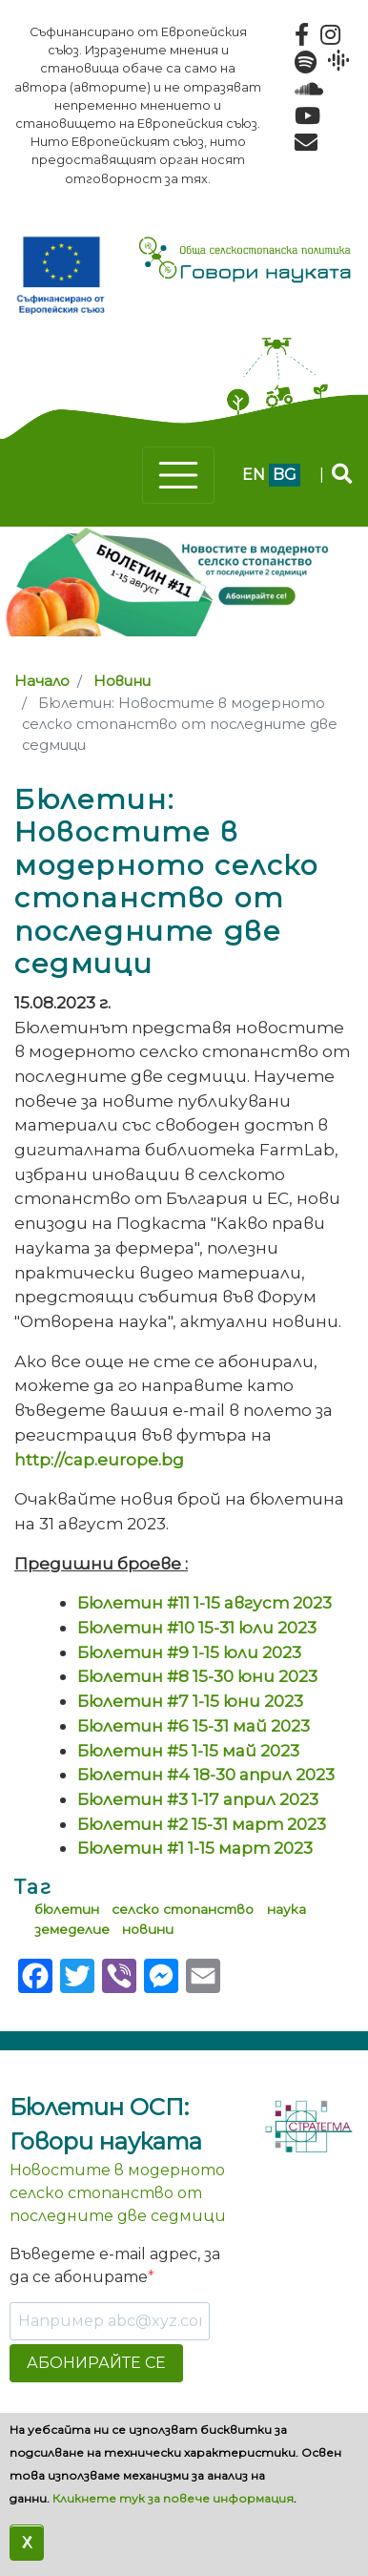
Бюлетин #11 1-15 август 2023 (204, 1602)
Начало (42, 681)
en (253, 475)
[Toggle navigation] (178, 475)
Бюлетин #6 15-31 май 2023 (193, 1725)
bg (284, 475)
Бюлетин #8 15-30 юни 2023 (197, 1676)
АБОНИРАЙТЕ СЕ (96, 2363)
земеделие (72, 1929)
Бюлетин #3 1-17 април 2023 (197, 1799)
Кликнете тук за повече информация (173, 2498)
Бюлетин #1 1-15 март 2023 (195, 1848)
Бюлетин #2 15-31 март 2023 (201, 1824)
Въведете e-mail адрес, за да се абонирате (115, 2265)
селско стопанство (183, 1909)
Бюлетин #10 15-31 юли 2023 (197, 1627)
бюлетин (66, 1909)
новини (148, 1929)
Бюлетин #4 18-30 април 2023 (206, 1774)
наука (286, 1909)
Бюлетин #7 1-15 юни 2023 (190, 1701)
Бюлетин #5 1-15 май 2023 (188, 1750)
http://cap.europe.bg (99, 1459)
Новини (122, 681)
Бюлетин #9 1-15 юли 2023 (189, 1652)
